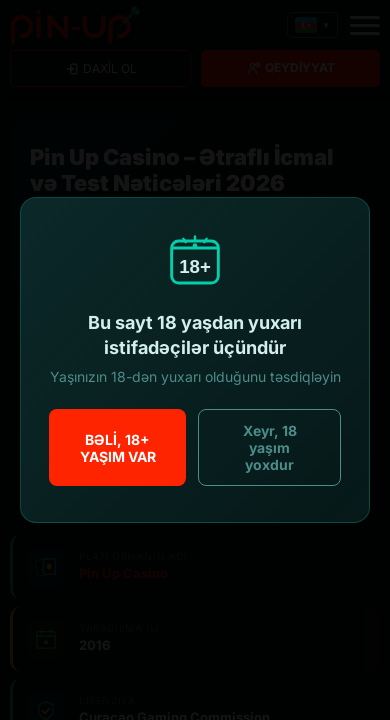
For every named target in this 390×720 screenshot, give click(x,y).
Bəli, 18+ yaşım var (118, 448)
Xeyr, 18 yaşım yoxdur (270, 447)
